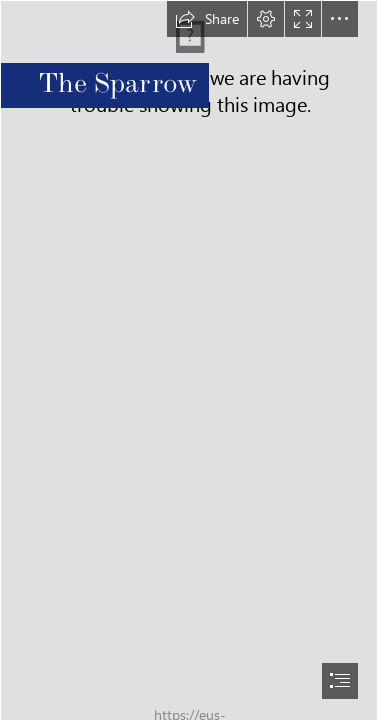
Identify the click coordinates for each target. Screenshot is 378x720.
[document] (189, 360)
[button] (207, 19)
